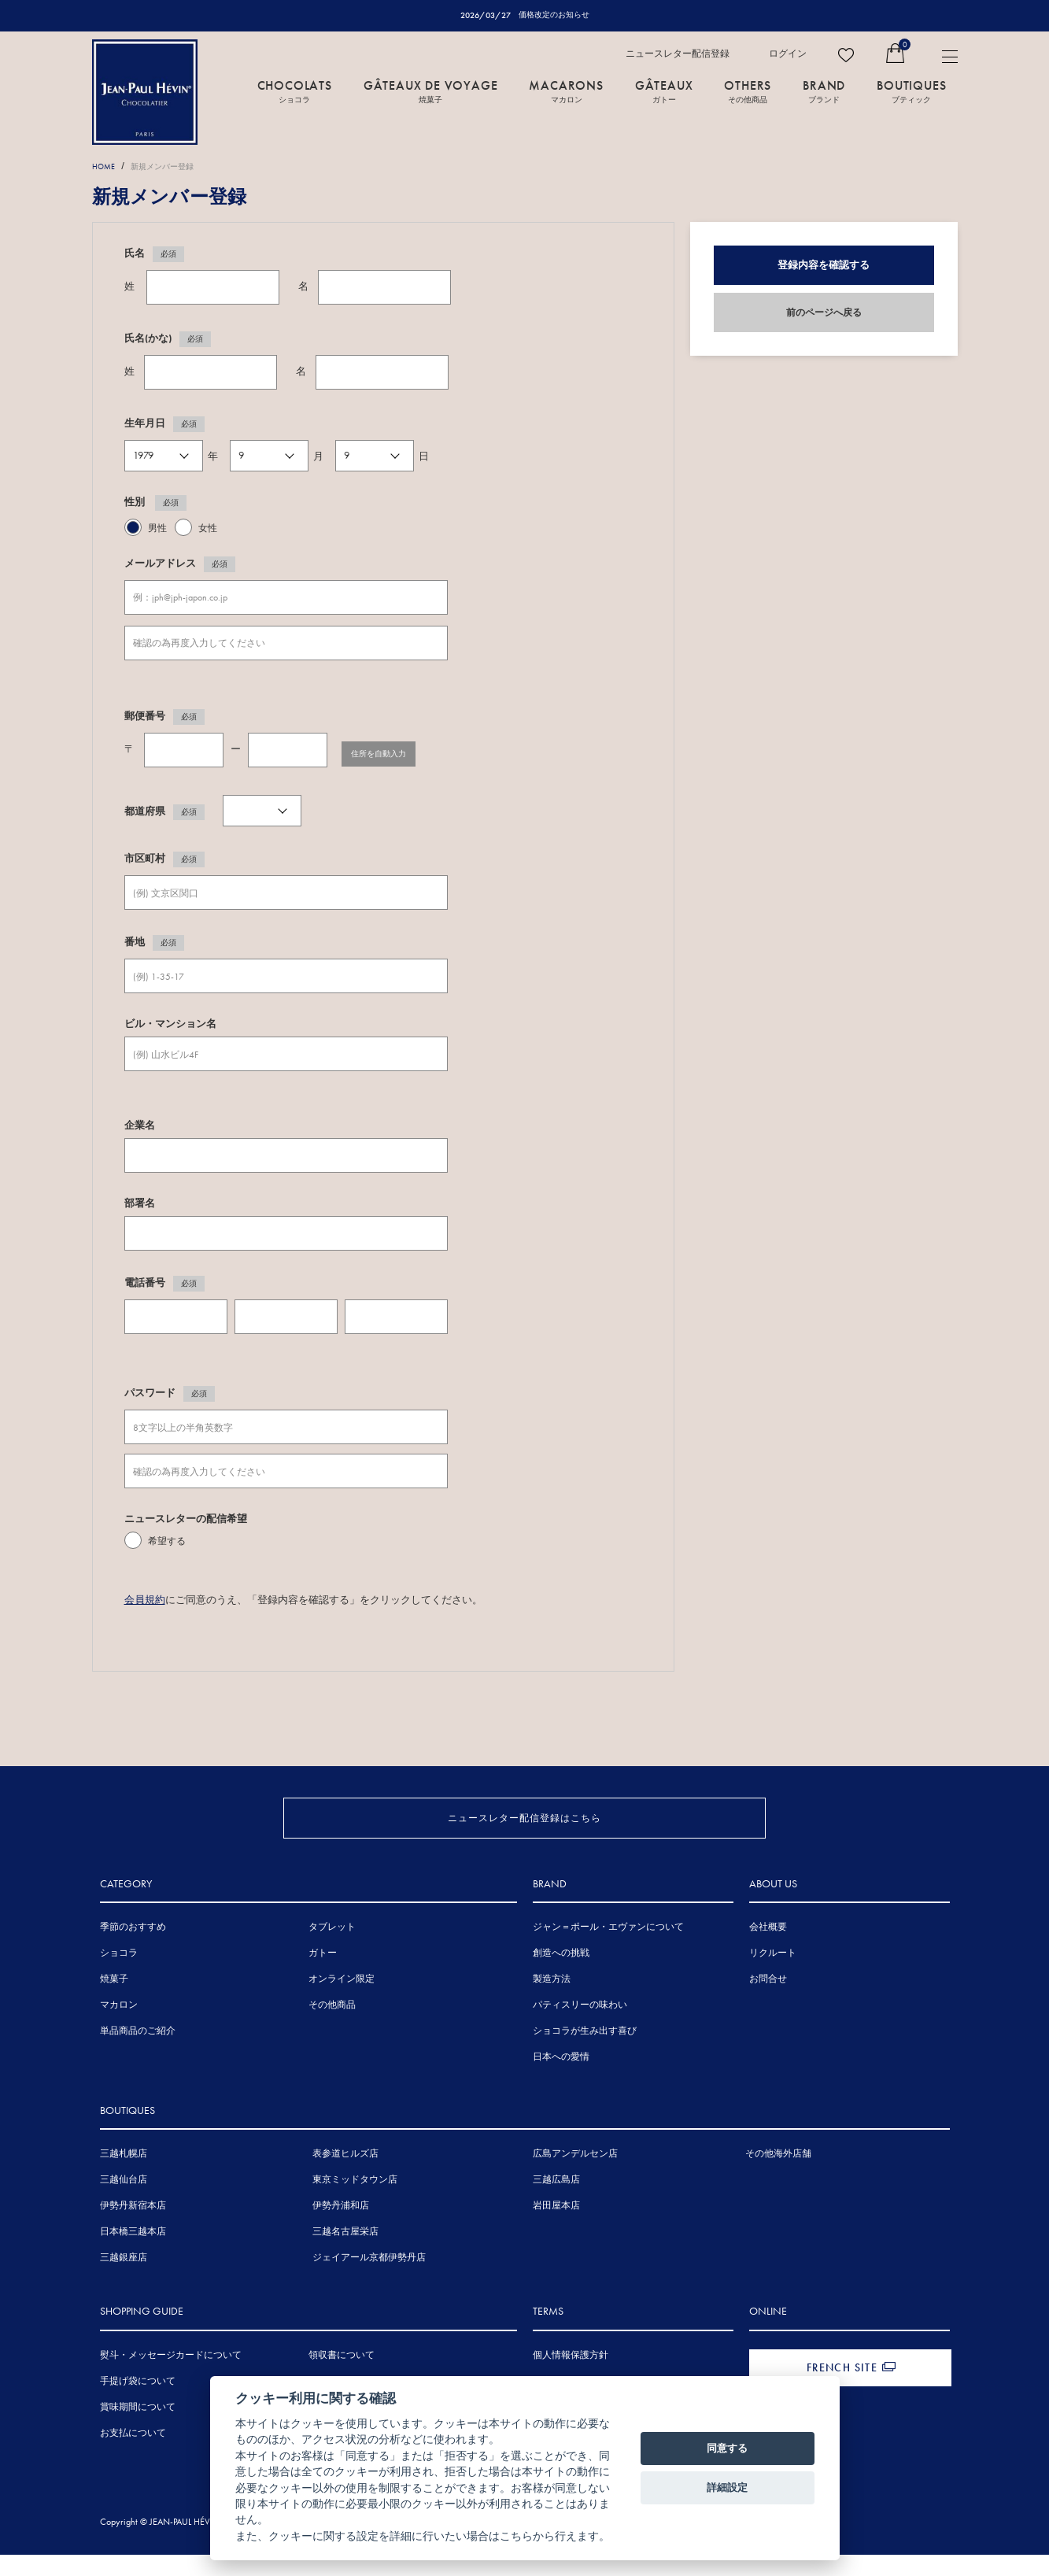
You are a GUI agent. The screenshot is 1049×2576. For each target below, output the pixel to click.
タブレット (332, 1952)
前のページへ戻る (824, 313)
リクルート (772, 1978)
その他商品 (332, 2029)
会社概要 (768, 1952)
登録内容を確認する (824, 265)
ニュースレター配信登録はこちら (524, 1814)
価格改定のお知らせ (554, 14)
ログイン (788, 54)
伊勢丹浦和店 (340, 2230)
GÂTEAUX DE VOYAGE (431, 92)
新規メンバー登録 (177, 167)
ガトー (322, 1978)
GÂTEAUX (664, 92)
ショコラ (119, 1978)
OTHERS (747, 92)
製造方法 (552, 2004)
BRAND (824, 92)
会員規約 (144, 1599)
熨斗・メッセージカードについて (171, 2379)
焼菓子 (114, 2004)
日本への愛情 (561, 2081)
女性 (207, 529)
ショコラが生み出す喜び (585, 2055)
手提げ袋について (137, 2405)
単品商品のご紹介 (137, 2055)
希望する (167, 1542)
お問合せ (768, 2004)
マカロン (119, 2029)
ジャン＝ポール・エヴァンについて (608, 1952)
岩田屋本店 (556, 2230)
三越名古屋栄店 (345, 2256)
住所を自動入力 (394, 751)
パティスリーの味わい (580, 2029)
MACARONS (566, 92)
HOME (106, 167)
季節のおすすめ (133, 1952)
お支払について (133, 2457)
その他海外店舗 (778, 2178)
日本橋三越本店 (133, 2256)
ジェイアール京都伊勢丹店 (369, 2282)
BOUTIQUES (911, 92)
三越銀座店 (123, 2282)
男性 (157, 529)
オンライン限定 (341, 2004)
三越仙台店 (123, 2204)
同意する (727, 2448)
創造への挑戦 (561, 1978)
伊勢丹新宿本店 (133, 2230)
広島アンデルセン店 (575, 2178)
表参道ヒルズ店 (345, 2178)
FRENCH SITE (842, 2392)
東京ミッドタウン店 (354, 2204)
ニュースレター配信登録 (677, 54)
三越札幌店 (123, 2178)
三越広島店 (556, 2204)
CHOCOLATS (294, 92)
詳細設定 (727, 2487)
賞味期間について (137, 2431)
